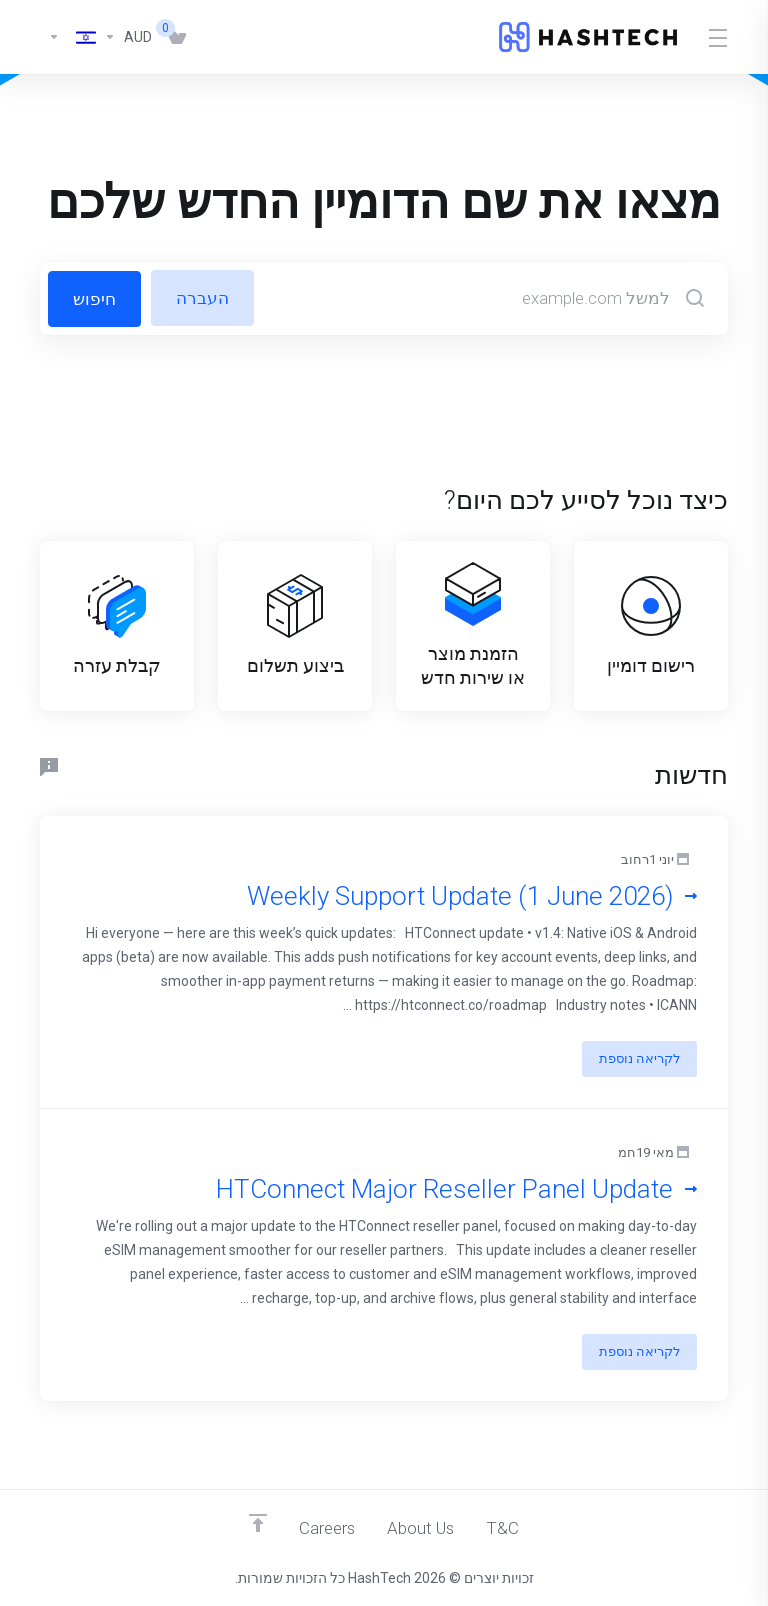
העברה (203, 298)
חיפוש (94, 298)
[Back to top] (257, 1523)
